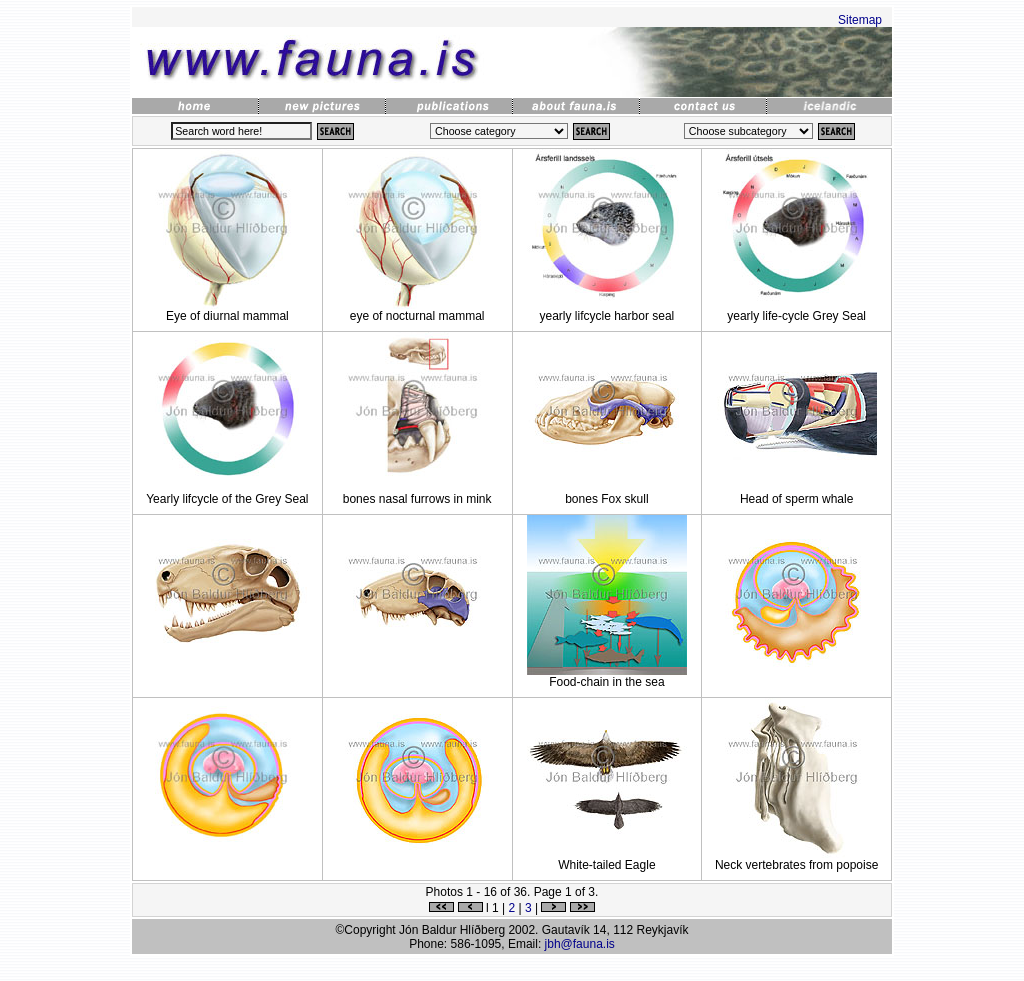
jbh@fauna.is (580, 944)
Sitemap (860, 20)
